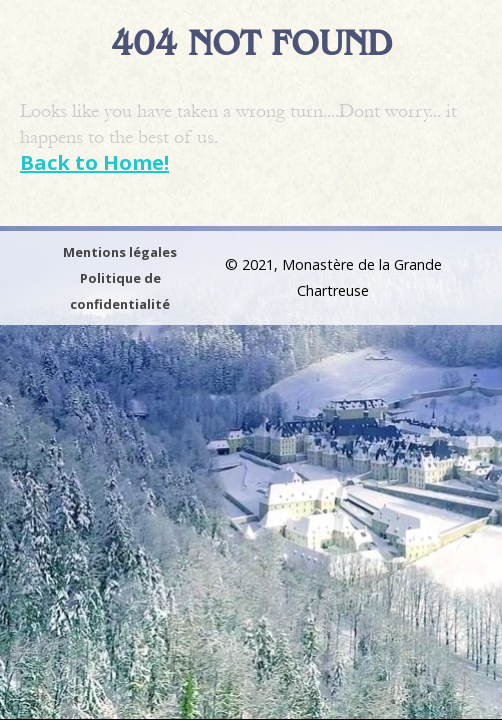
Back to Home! (94, 162)
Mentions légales (120, 252)
